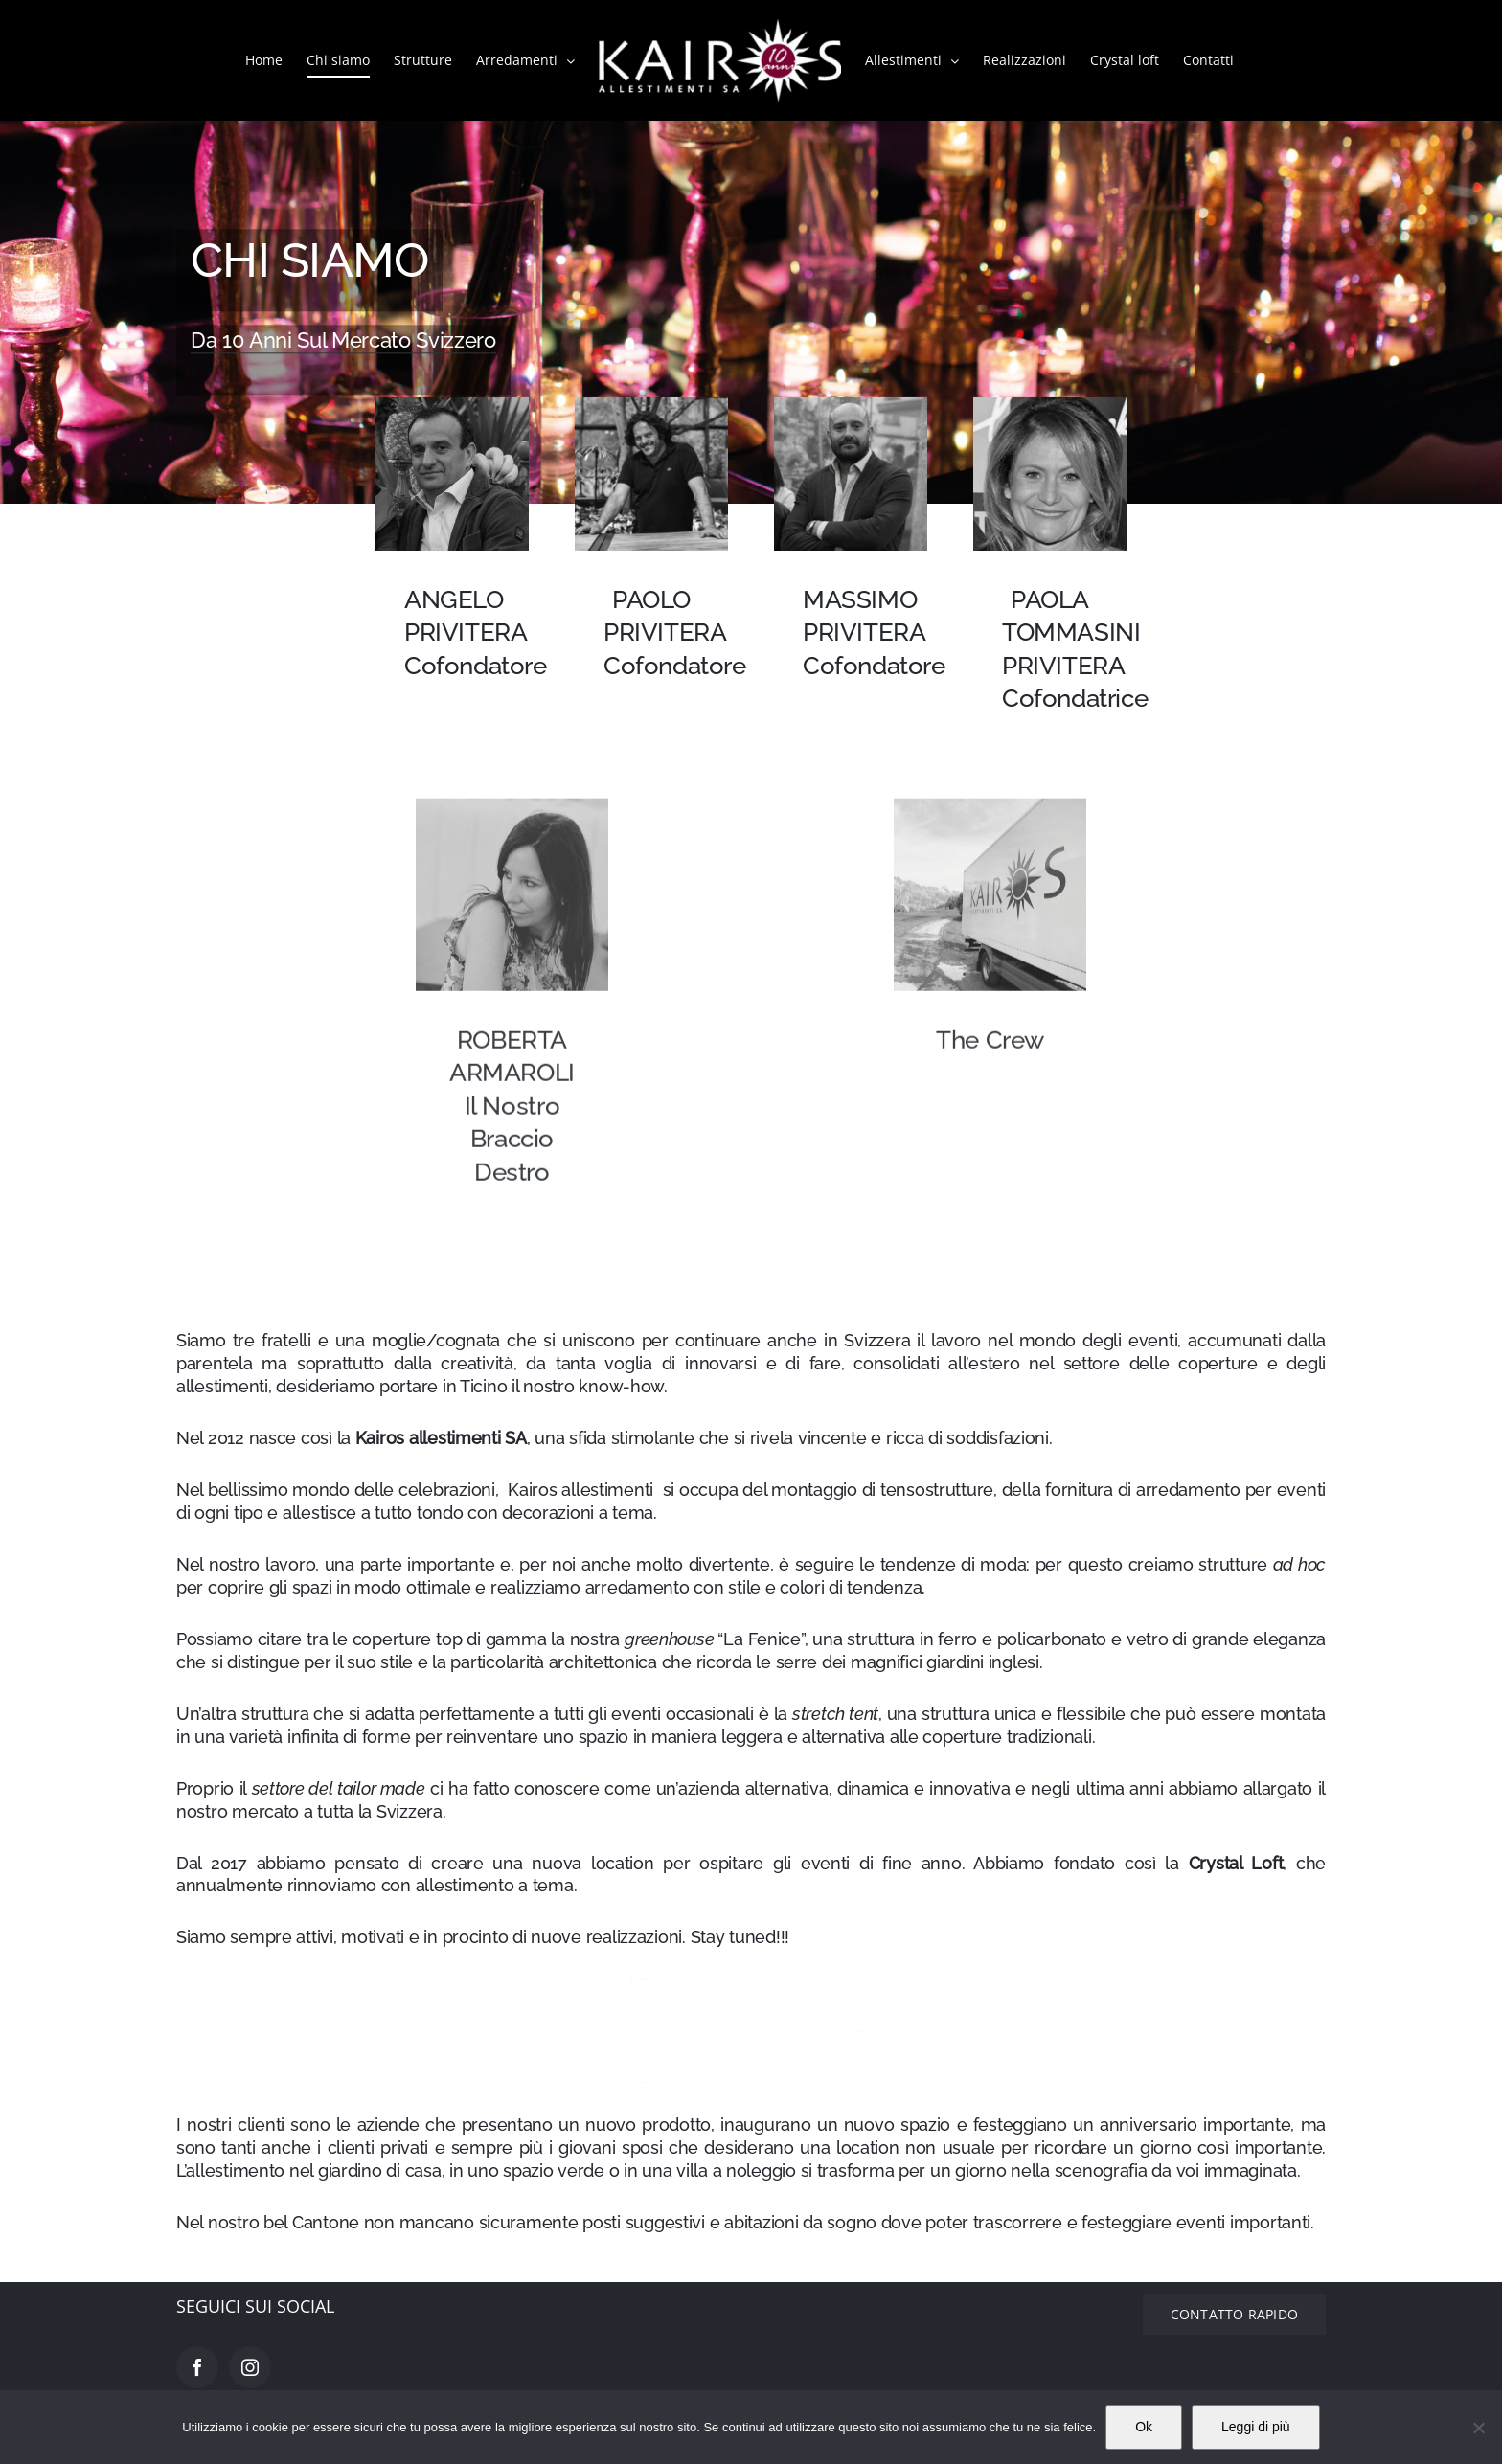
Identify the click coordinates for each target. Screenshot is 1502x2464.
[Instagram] (250, 2367)
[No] (1478, 2427)
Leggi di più (1255, 2426)
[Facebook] (197, 2367)
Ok (1143, 2426)
